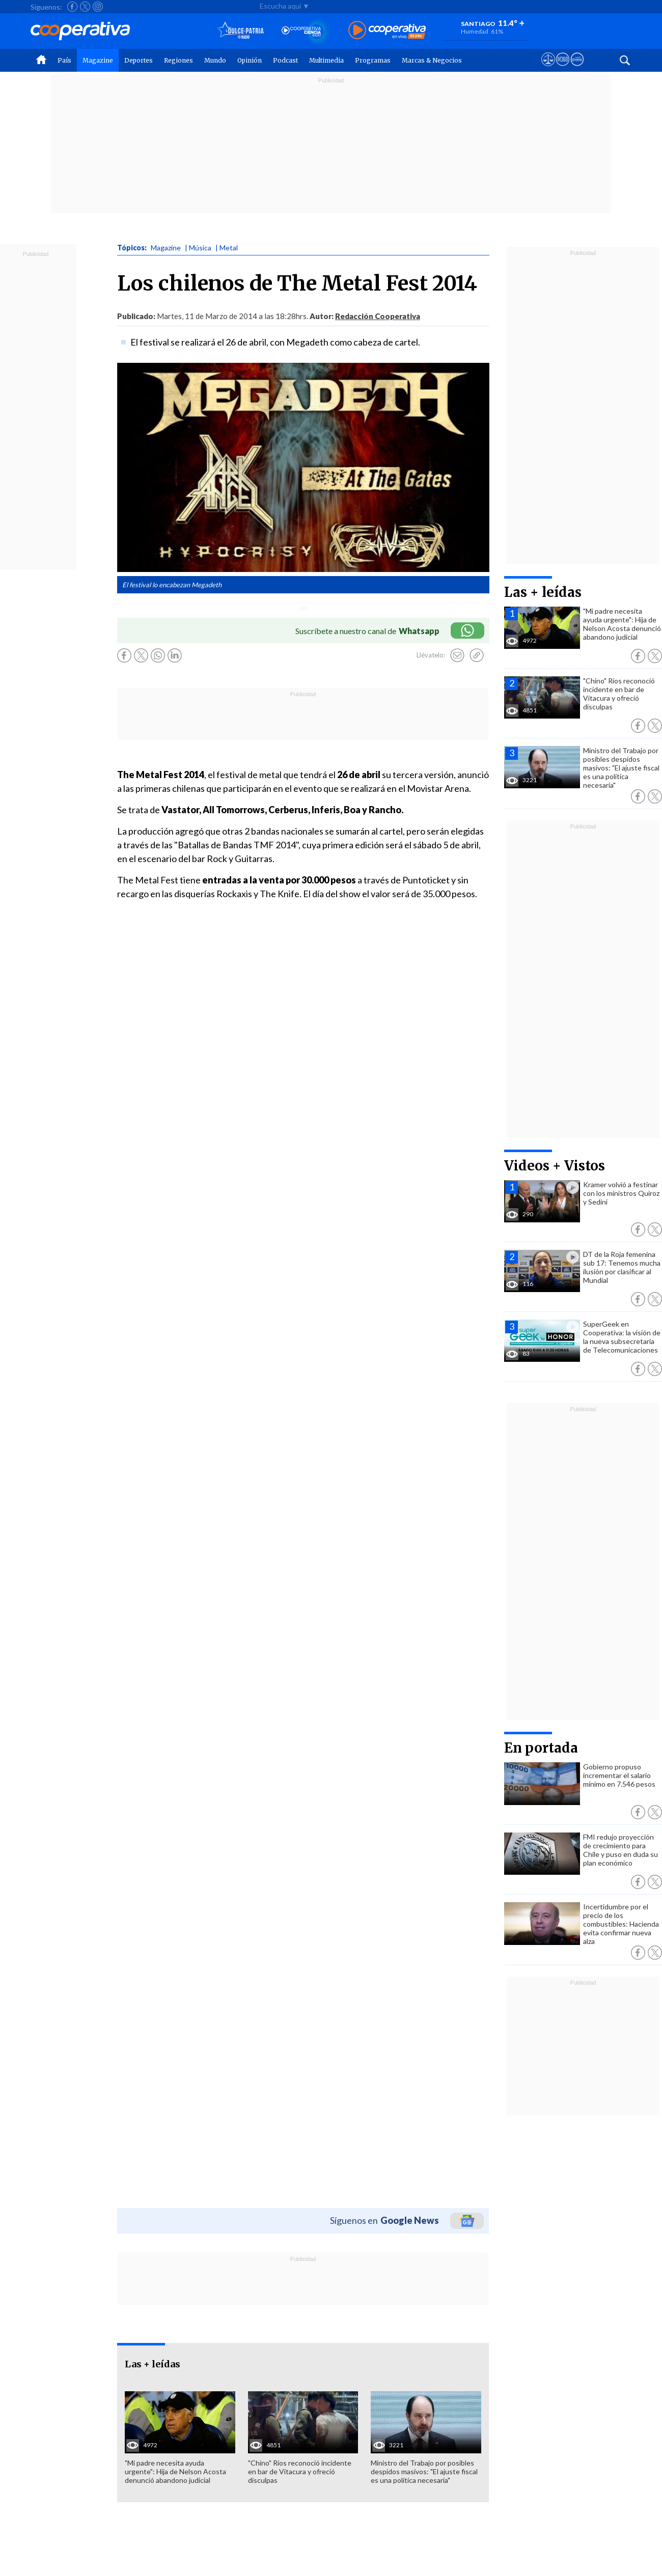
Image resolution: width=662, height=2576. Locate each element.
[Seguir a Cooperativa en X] (85, 6)
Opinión (249, 60)
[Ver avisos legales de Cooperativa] (548, 69)
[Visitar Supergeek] (577, 69)
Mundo (215, 60)
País (64, 60)
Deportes (138, 60)
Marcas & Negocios (432, 60)
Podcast (285, 60)
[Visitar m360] (562, 69)
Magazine (97, 60)
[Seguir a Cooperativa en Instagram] (98, 6)
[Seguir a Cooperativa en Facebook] (72, 6)
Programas (373, 60)
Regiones (178, 60)
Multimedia (326, 60)
